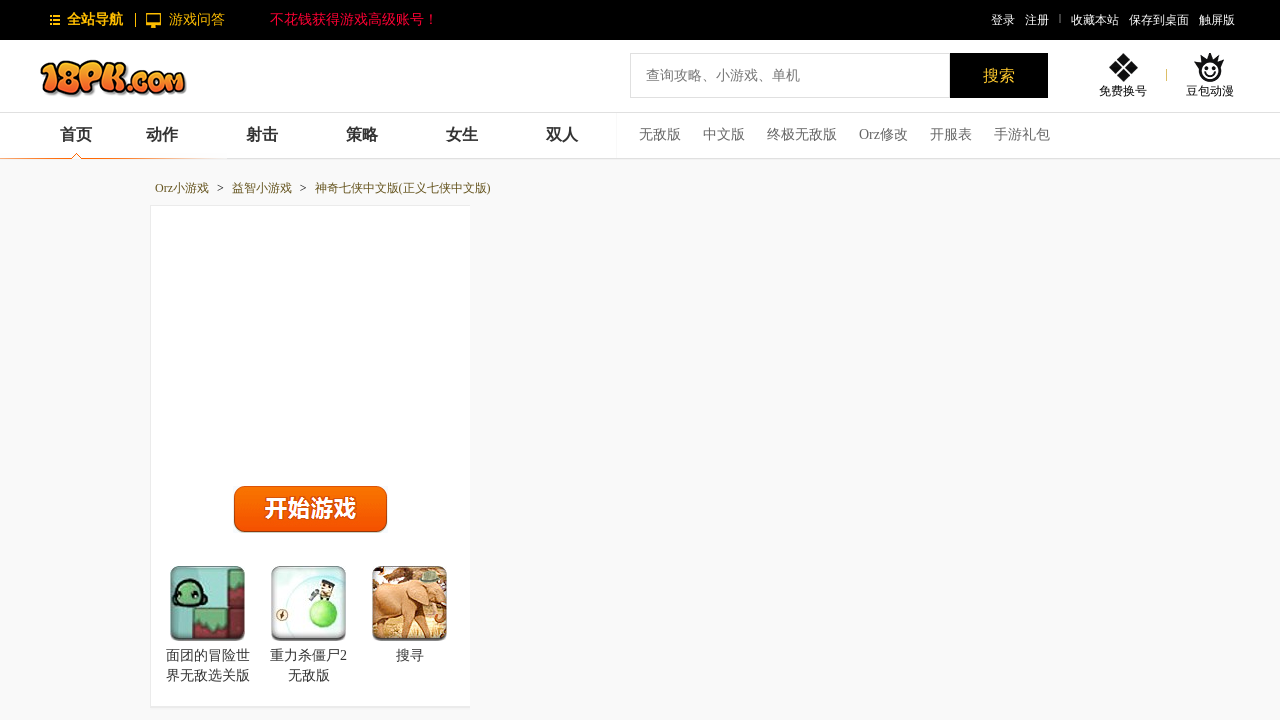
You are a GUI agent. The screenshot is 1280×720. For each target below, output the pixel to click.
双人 (562, 134)
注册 (1037, 20)
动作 (162, 134)
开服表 (951, 134)
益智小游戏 (262, 188)
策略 (362, 134)
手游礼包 (1022, 134)
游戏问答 (197, 19)
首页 (76, 134)
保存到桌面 (1159, 20)
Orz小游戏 (182, 188)
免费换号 (1123, 90)
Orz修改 (883, 134)
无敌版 (660, 134)
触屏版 (1217, 20)
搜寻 (410, 655)
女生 (462, 134)
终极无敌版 (802, 134)
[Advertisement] (311, 341)
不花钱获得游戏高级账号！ (354, 19)
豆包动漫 (1210, 90)
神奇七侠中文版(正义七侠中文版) (403, 188)
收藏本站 (1095, 20)
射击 (262, 134)
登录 (1003, 20)
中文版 (724, 134)
